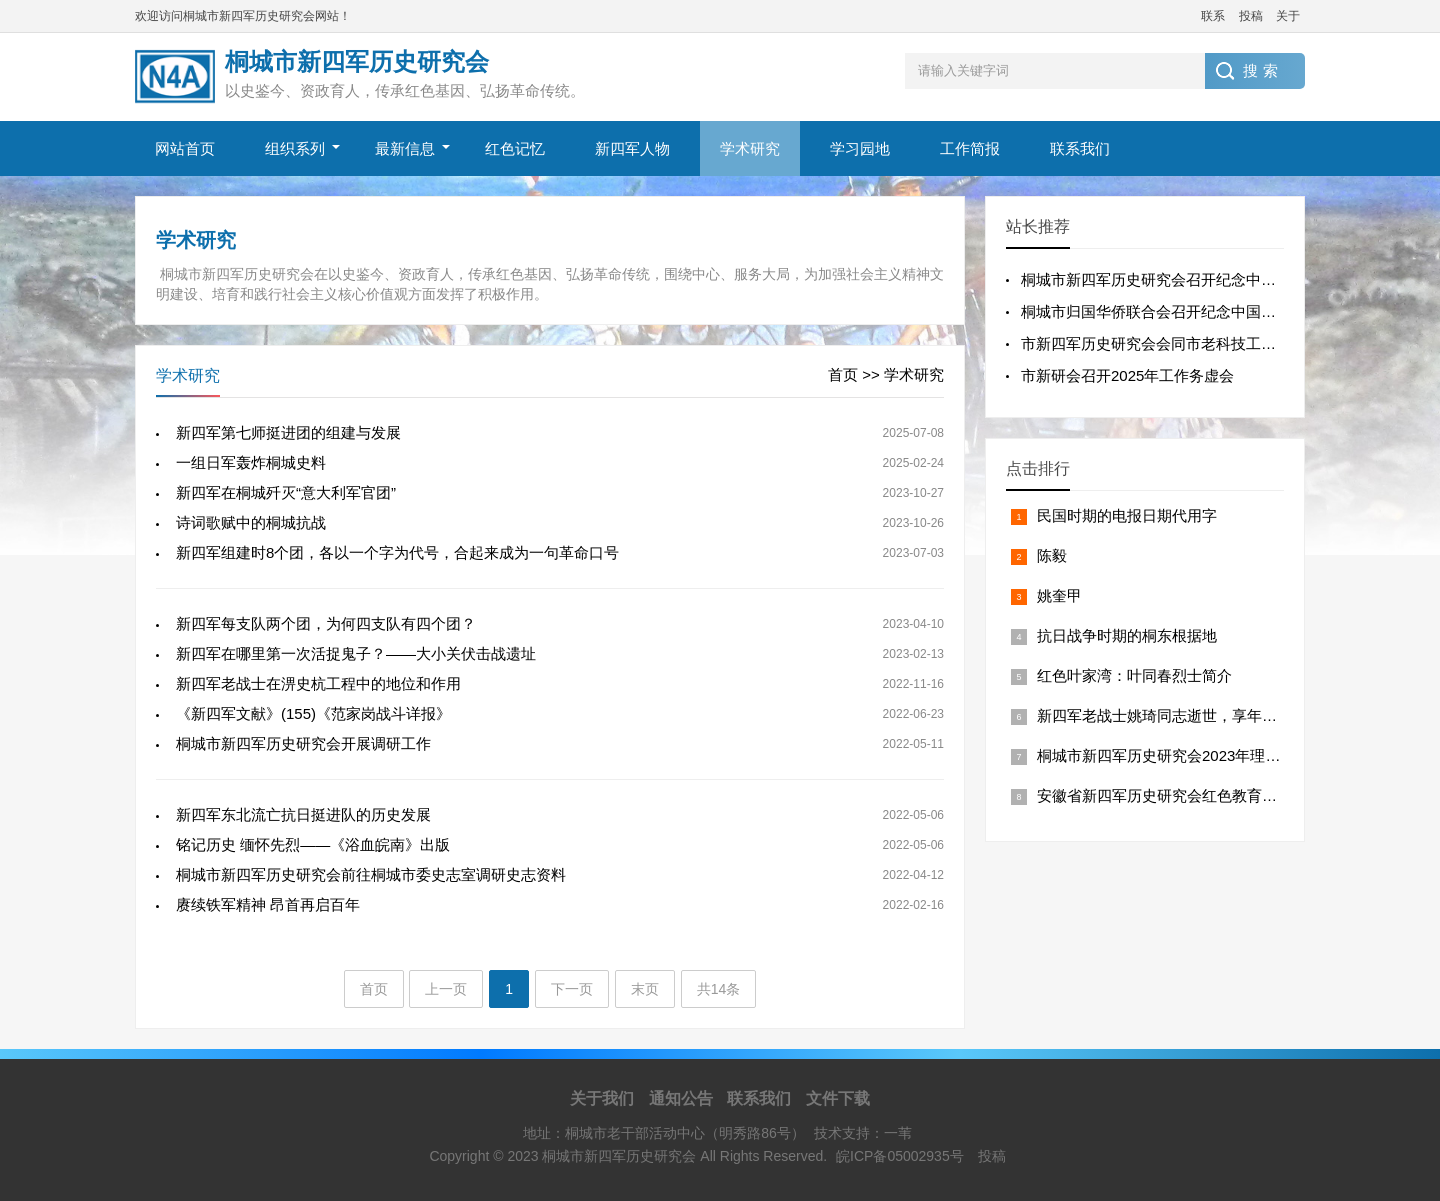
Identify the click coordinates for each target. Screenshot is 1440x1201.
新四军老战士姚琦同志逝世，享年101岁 (1169, 715)
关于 (1288, 16)
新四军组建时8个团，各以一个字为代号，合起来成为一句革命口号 (397, 552)
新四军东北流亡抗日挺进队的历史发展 (303, 814)
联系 (1213, 16)
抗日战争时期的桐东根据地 (1127, 635)
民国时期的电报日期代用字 (1127, 515)
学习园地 (860, 148)
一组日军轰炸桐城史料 (251, 462)
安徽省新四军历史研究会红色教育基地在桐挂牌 (1194, 795)
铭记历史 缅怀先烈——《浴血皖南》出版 (313, 844)
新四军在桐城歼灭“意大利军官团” (286, 492)
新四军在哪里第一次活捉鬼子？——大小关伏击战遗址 (356, 653)
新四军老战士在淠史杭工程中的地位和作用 (318, 683)
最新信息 (405, 148)
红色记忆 (515, 148)
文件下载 (838, 1098)
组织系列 (295, 148)
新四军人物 (632, 148)
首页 (843, 374)
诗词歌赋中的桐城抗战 (251, 522)
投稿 (1251, 16)
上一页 (446, 989)
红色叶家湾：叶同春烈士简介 (1134, 675)
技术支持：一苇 (863, 1133)
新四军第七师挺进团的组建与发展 (288, 432)
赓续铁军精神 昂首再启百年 (268, 904)
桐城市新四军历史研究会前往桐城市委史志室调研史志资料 (371, 874)
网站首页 (185, 148)
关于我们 (602, 1098)
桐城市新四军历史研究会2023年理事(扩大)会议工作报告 (1223, 755)
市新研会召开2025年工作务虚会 (1127, 375)
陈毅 (1052, 555)
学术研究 (750, 148)
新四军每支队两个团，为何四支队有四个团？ (326, 623)
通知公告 (681, 1098)
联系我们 (1080, 148)
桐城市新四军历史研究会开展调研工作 (303, 743)
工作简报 (970, 148)
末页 (645, 989)
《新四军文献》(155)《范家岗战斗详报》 (313, 713)
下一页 (572, 989)
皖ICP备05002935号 (900, 1156)
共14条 (719, 989)
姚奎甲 (1059, 595)
